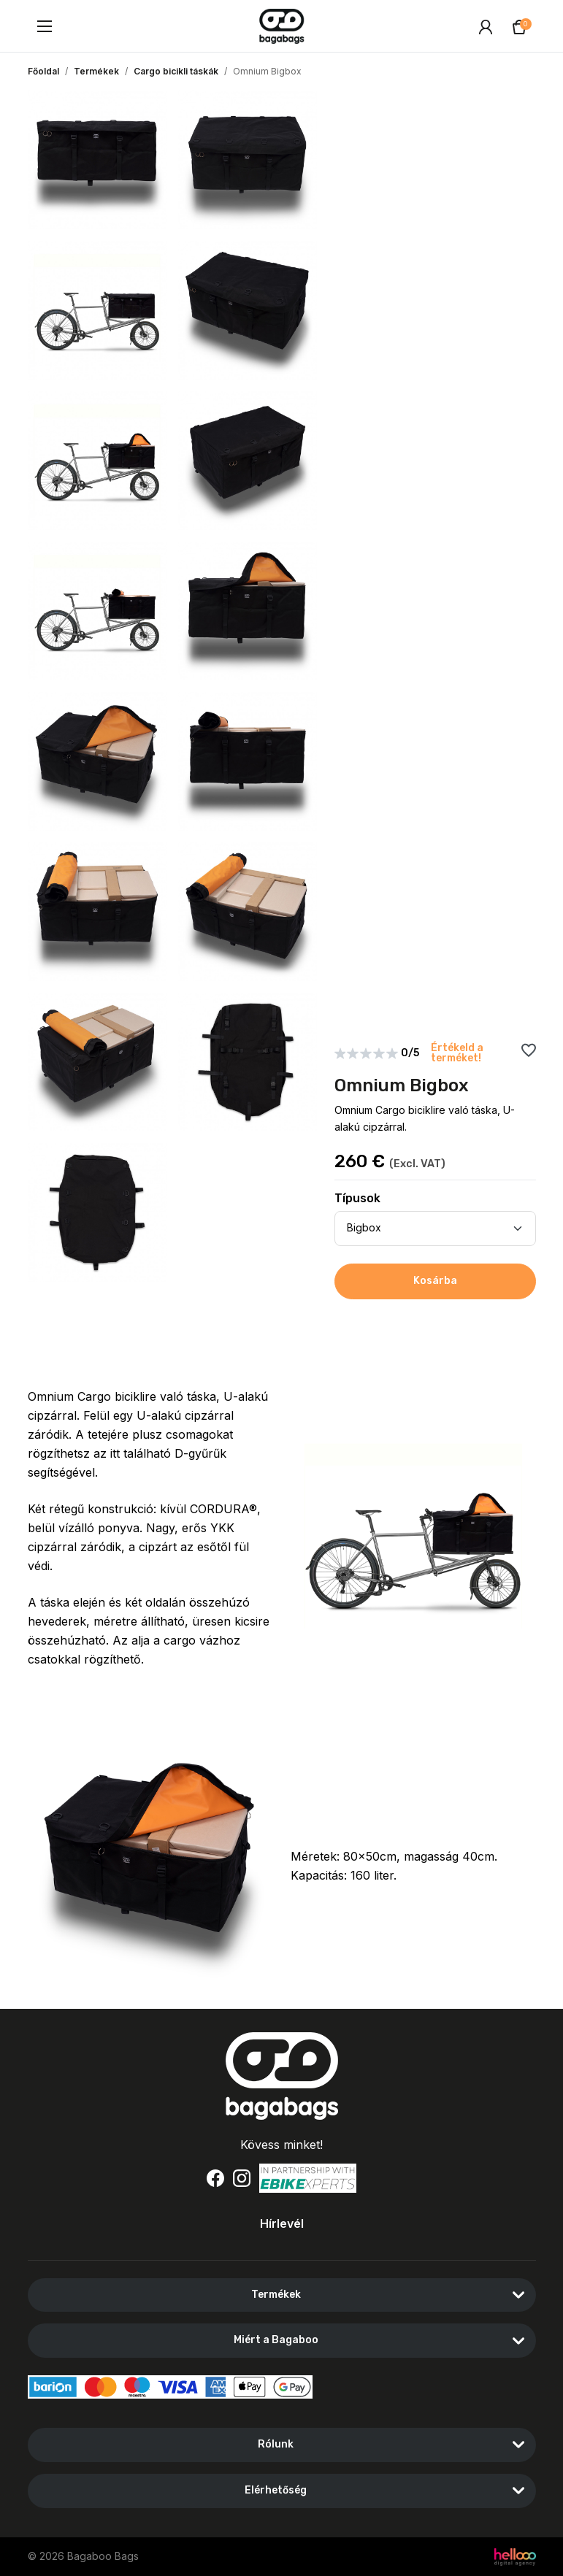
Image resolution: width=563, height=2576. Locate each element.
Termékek (96, 71)
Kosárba (435, 1280)
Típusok (357, 1198)
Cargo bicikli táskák (176, 71)
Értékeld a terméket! (457, 1053)
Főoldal (43, 71)
